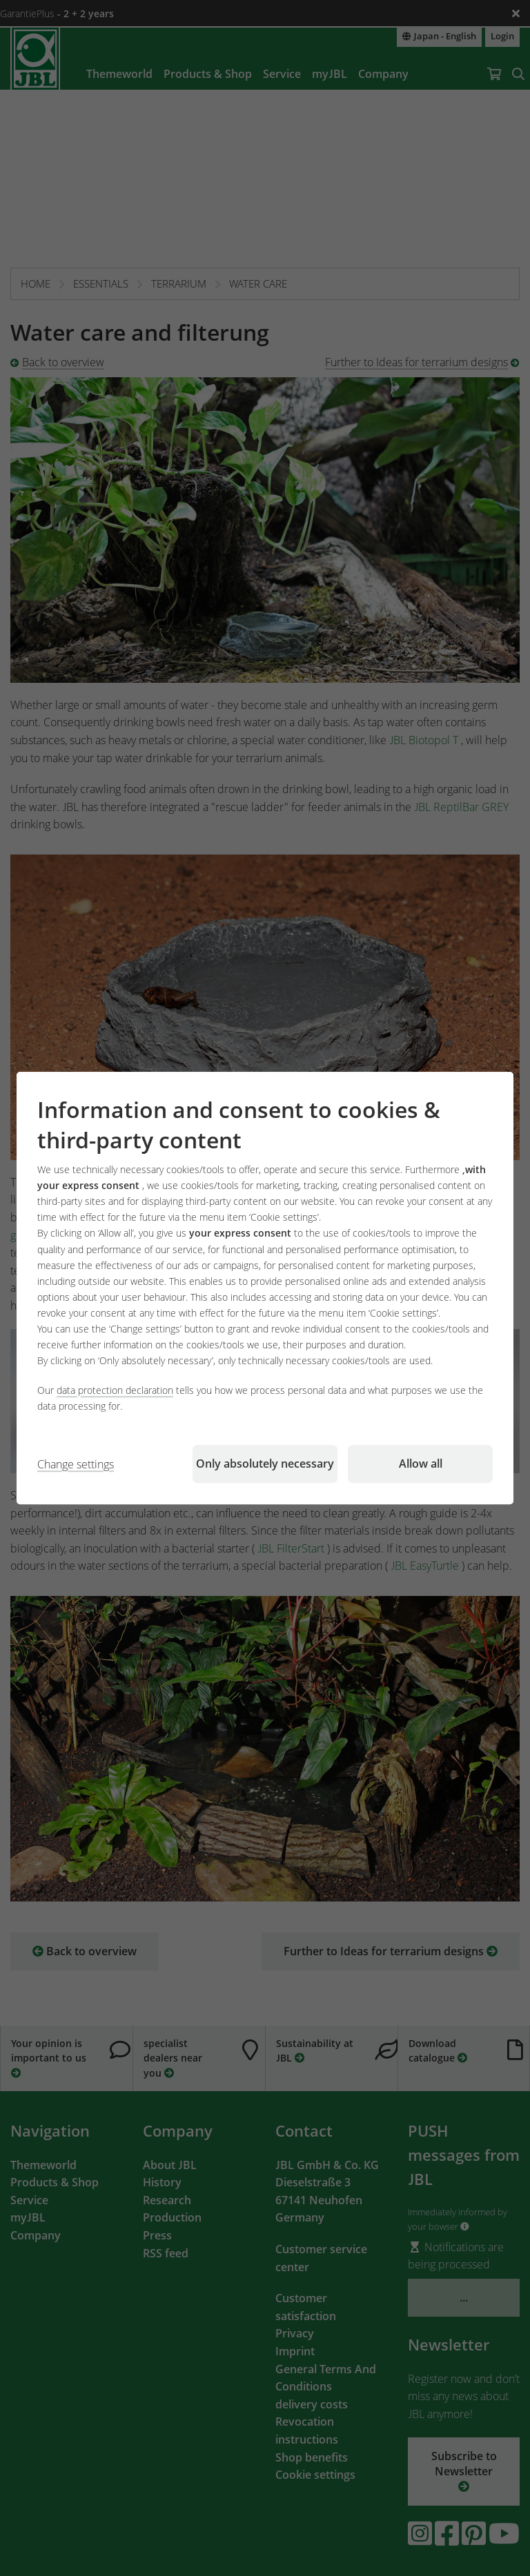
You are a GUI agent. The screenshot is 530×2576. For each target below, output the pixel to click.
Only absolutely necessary (265, 1463)
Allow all (420, 1463)
